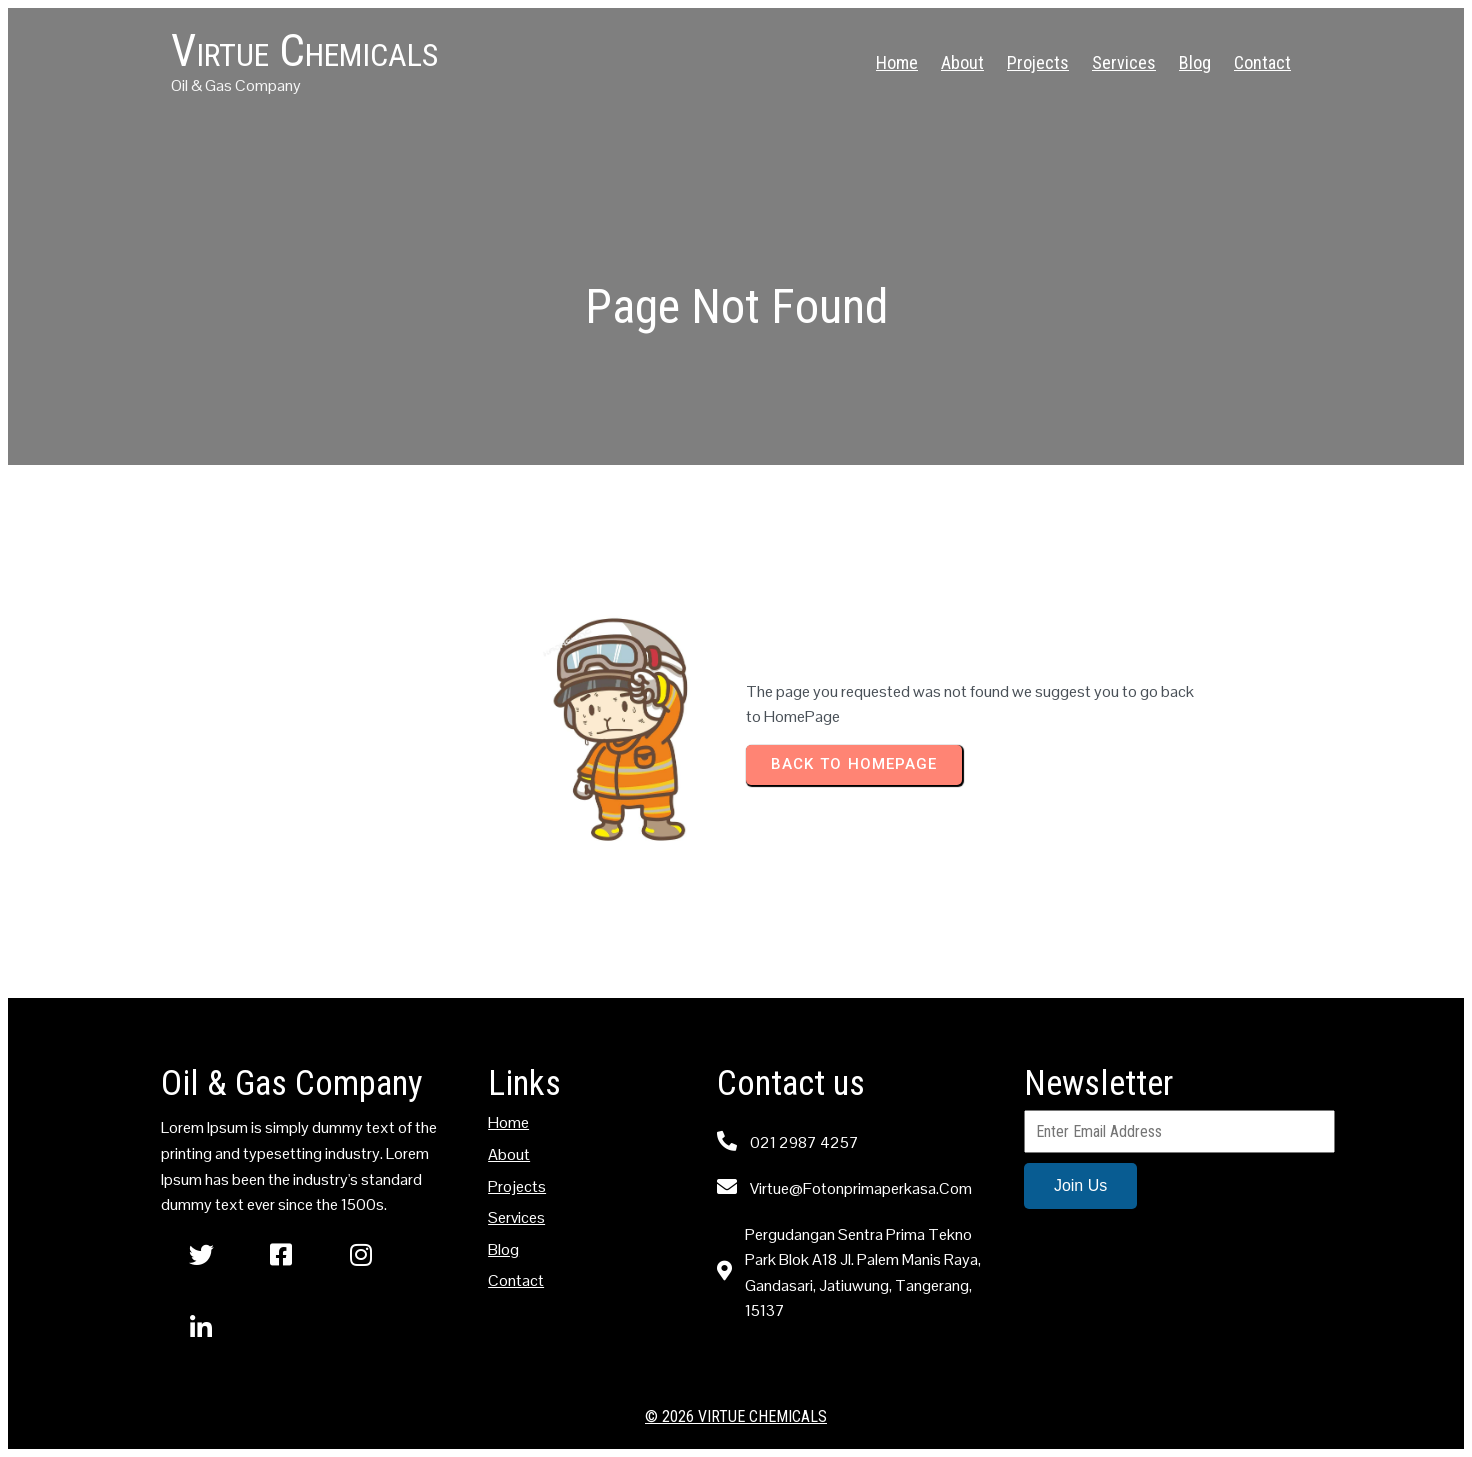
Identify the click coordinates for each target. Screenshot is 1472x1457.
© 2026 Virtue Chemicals (736, 1416)
